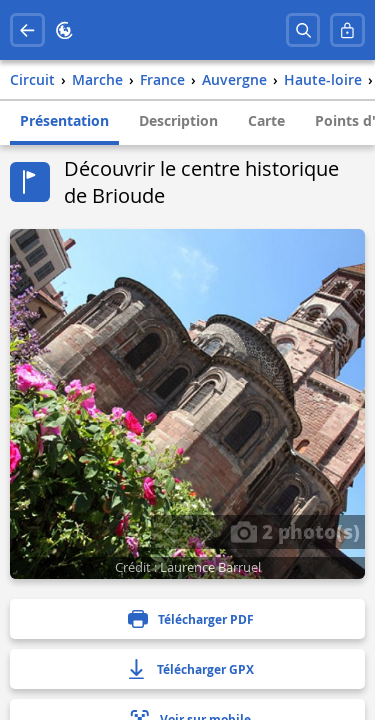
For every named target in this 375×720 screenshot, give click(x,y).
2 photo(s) (295, 531)
